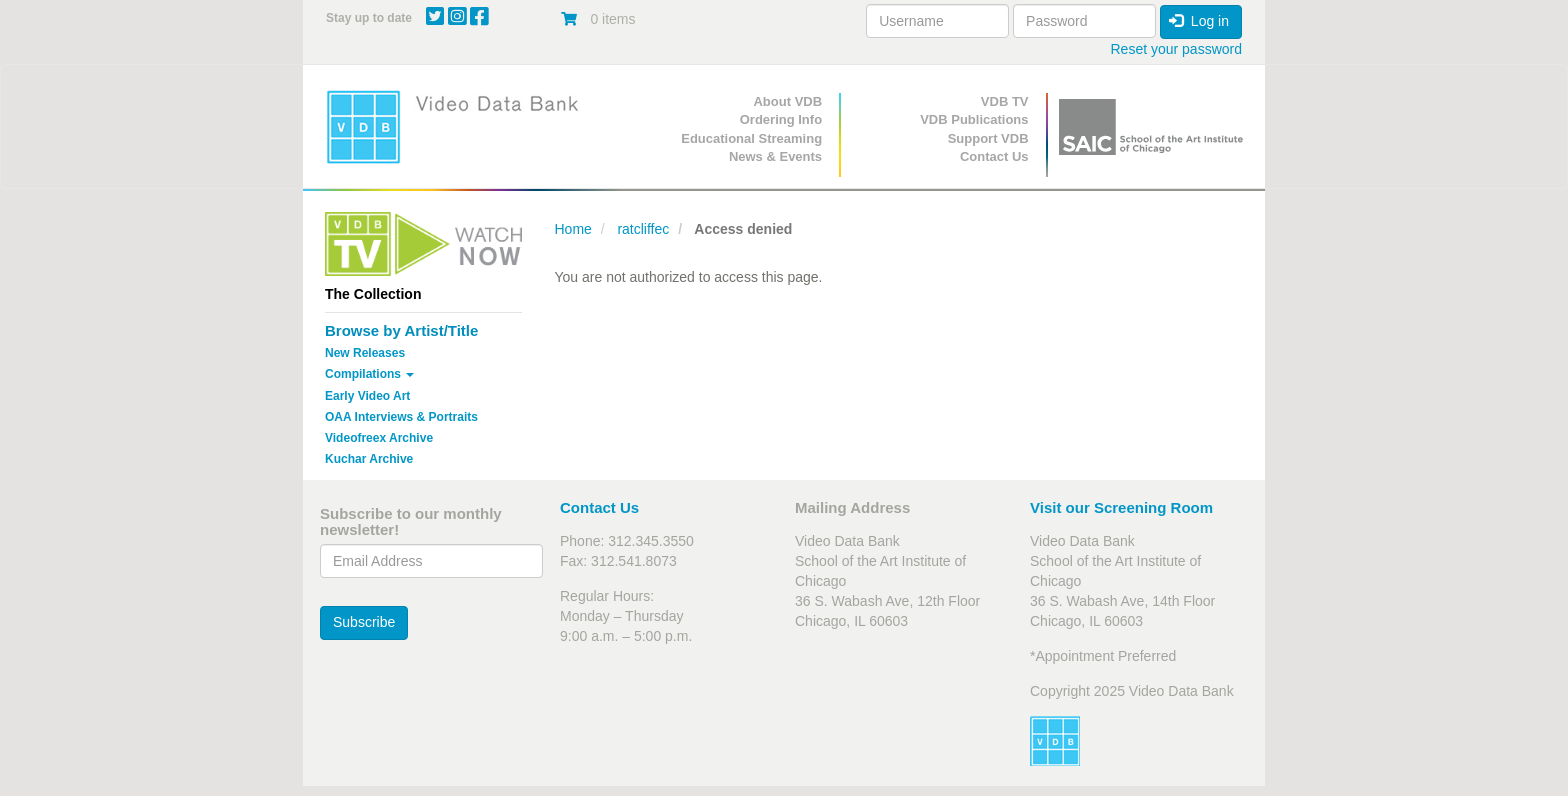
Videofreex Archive (379, 438)
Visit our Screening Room (1121, 507)
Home (573, 229)
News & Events (775, 156)
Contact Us (994, 156)
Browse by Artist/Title (401, 330)
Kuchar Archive (369, 459)
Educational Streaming (751, 138)
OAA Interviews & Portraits (401, 417)
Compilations (369, 374)
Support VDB (988, 138)
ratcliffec (643, 229)
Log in (1199, 21)
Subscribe (364, 622)
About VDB (787, 101)
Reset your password (1176, 49)
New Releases (365, 353)
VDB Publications (974, 119)
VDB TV (1005, 101)
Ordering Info (781, 119)
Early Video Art (367, 396)
